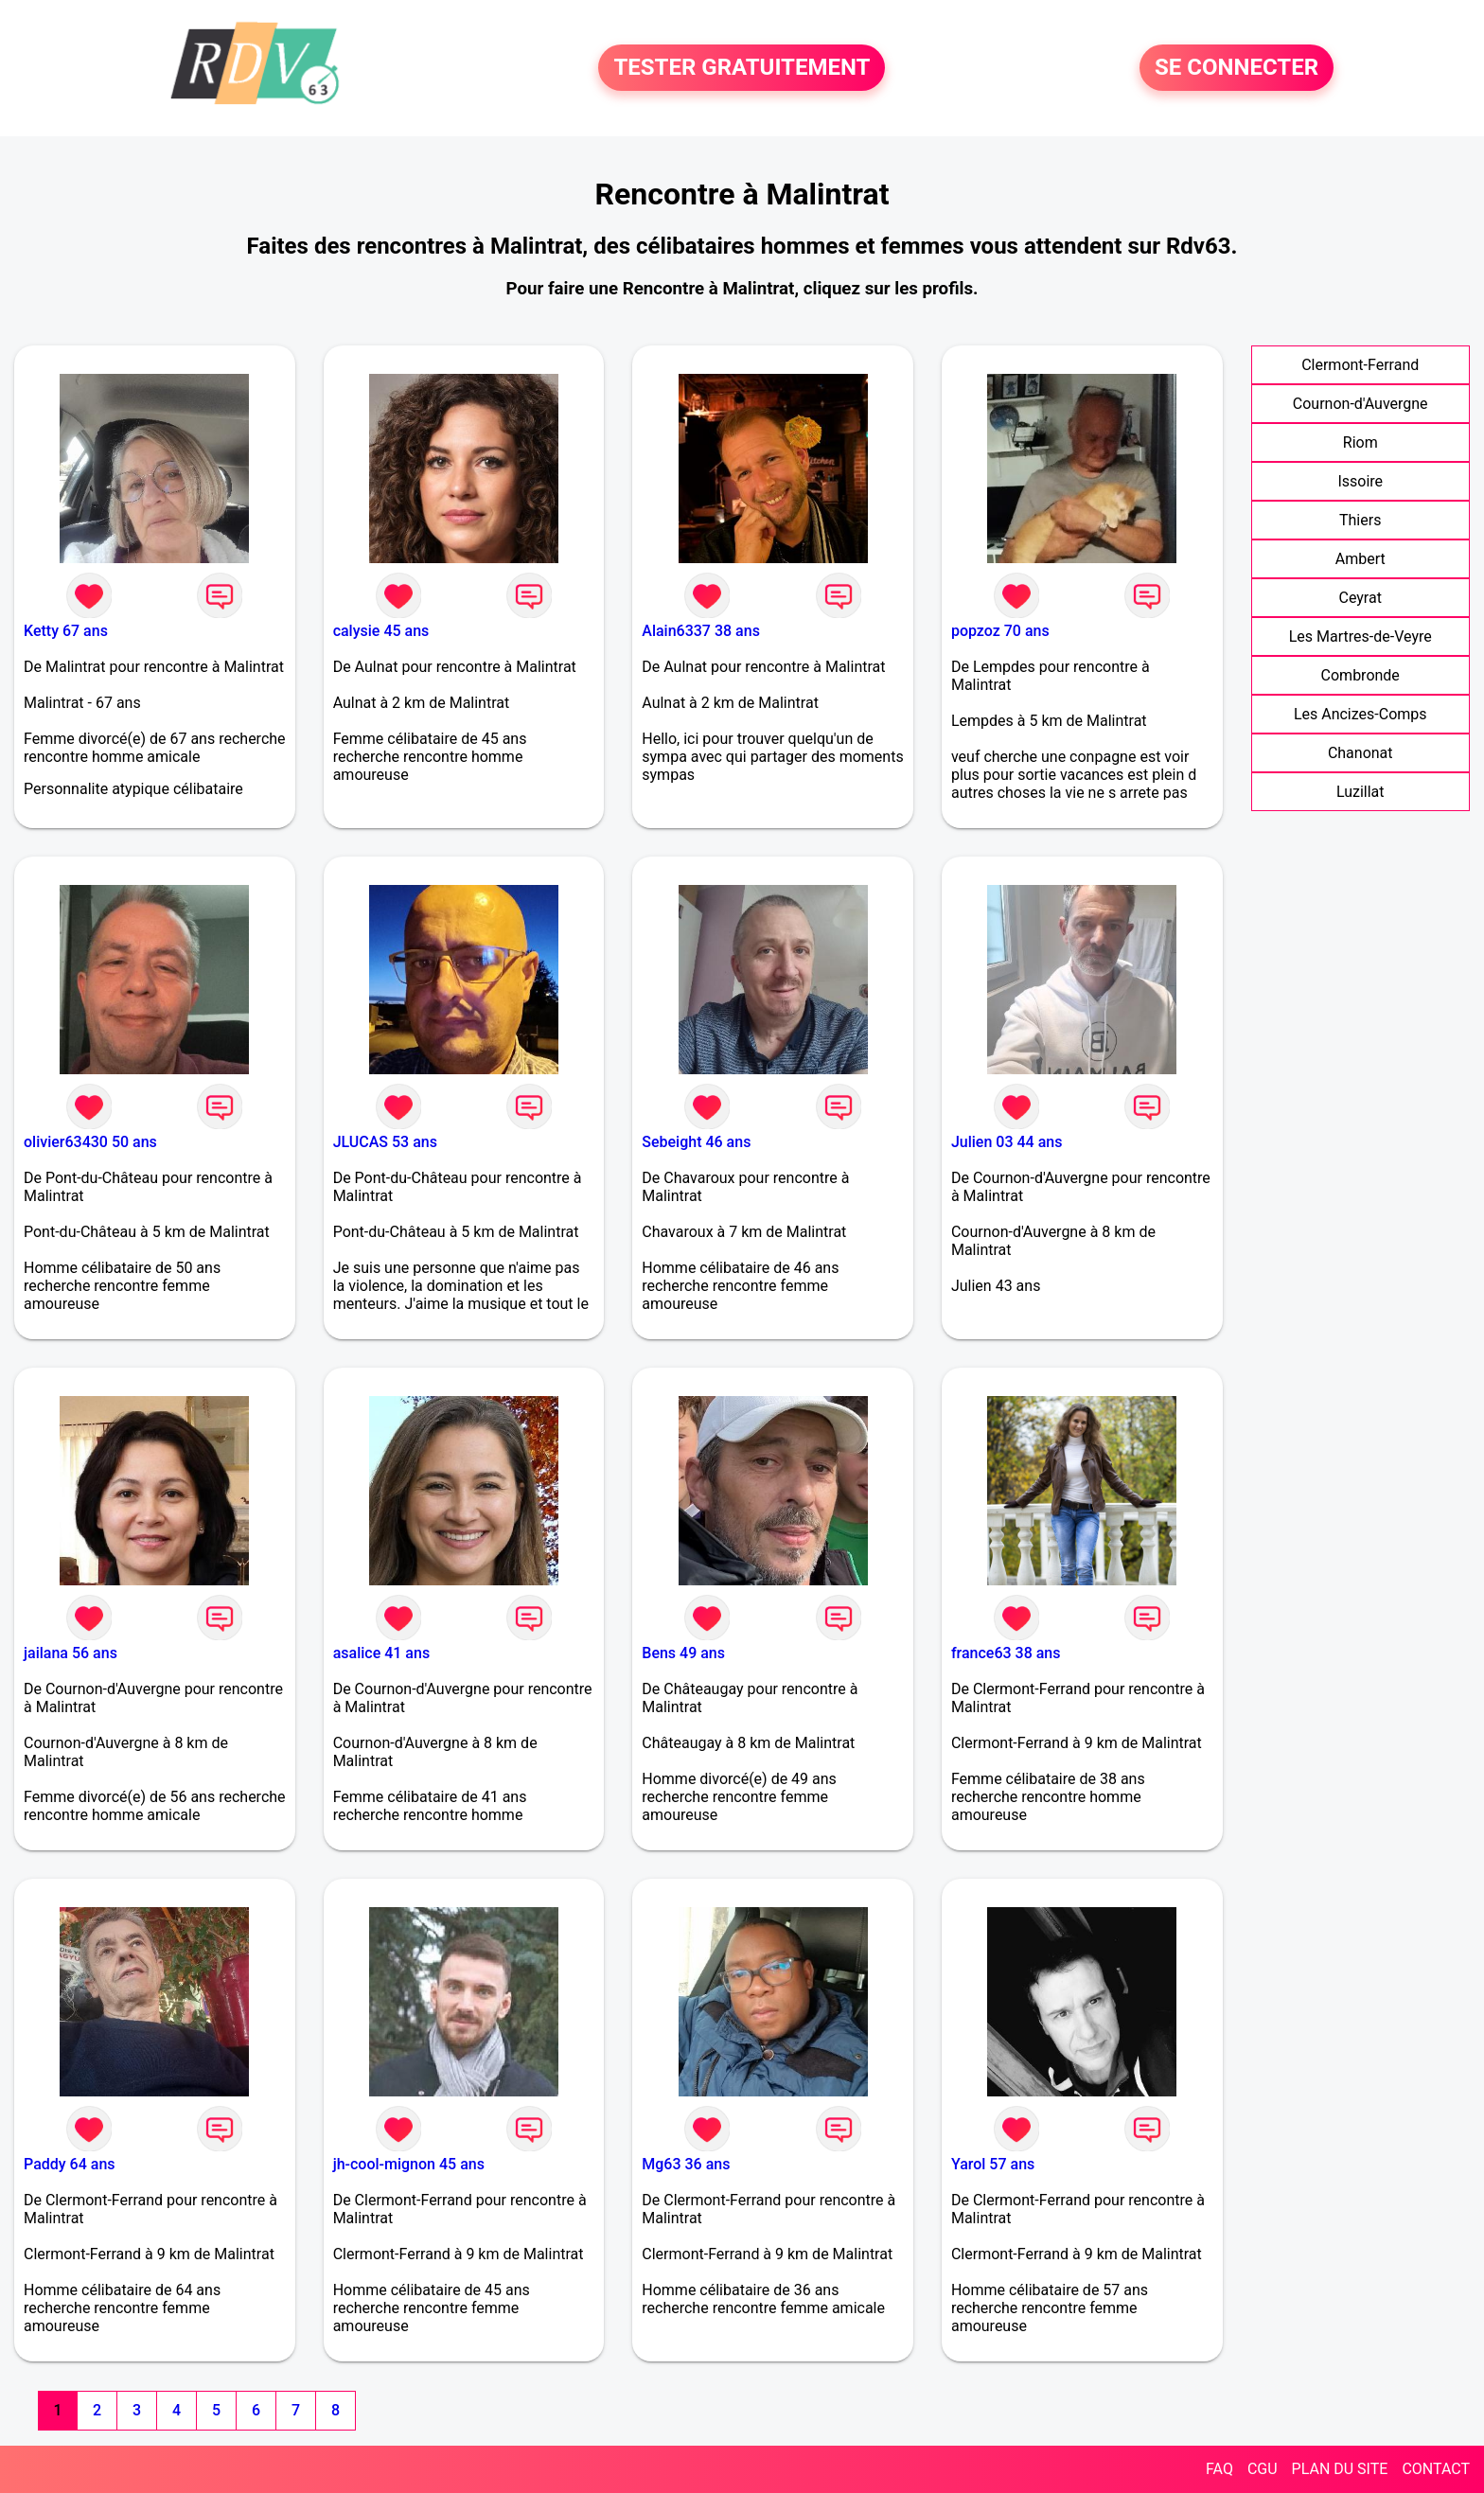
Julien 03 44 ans (1007, 1142)
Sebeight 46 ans (696, 1142)
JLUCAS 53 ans (385, 1142)
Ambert (1360, 559)
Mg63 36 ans (686, 2164)
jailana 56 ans (70, 1653)
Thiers (1360, 520)
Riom (1360, 442)
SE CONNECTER (1236, 68)
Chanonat (1360, 753)
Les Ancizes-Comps (1360, 714)
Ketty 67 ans (66, 631)
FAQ (1219, 2469)
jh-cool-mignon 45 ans (409, 2164)
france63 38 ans (1006, 1653)
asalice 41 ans (381, 1653)
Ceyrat (1360, 598)
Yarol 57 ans (992, 2164)
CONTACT (1436, 2469)
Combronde (1360, 675)
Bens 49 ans (683, 1653)
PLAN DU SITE (1340, 2469)
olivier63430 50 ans (90, 1142)
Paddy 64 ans (69, 2164)
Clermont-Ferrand (1360, 365)
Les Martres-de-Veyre (1360, 636)
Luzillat (1360, 792)
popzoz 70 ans (1000, 631)
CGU (1262, 2469)
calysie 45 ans (381, 631)
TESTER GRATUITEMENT (741, 68)
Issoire (1360, 481)
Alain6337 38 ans (701, 631)
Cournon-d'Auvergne (1360, 404)
